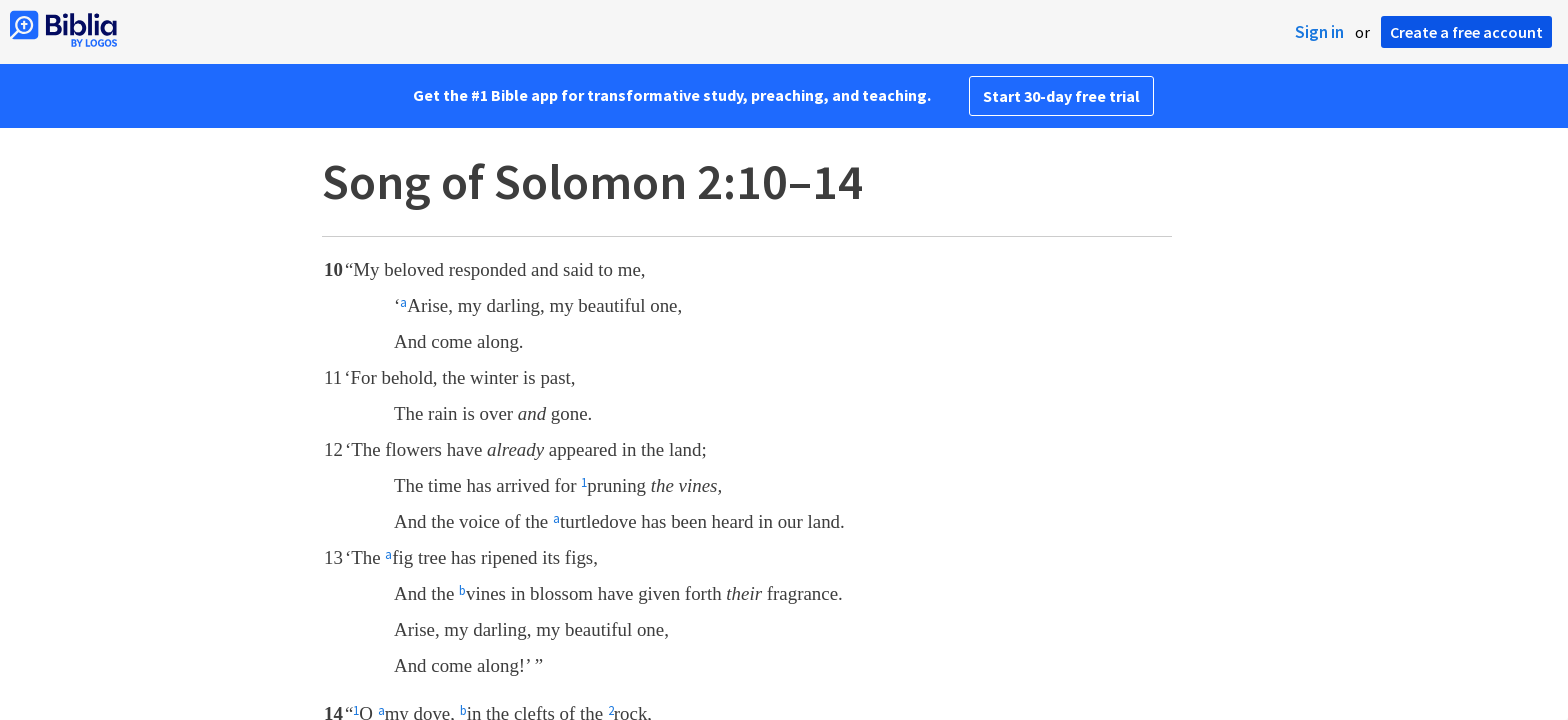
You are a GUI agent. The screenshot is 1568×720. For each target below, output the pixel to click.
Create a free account (1466, 32)
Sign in (1319, 32)
